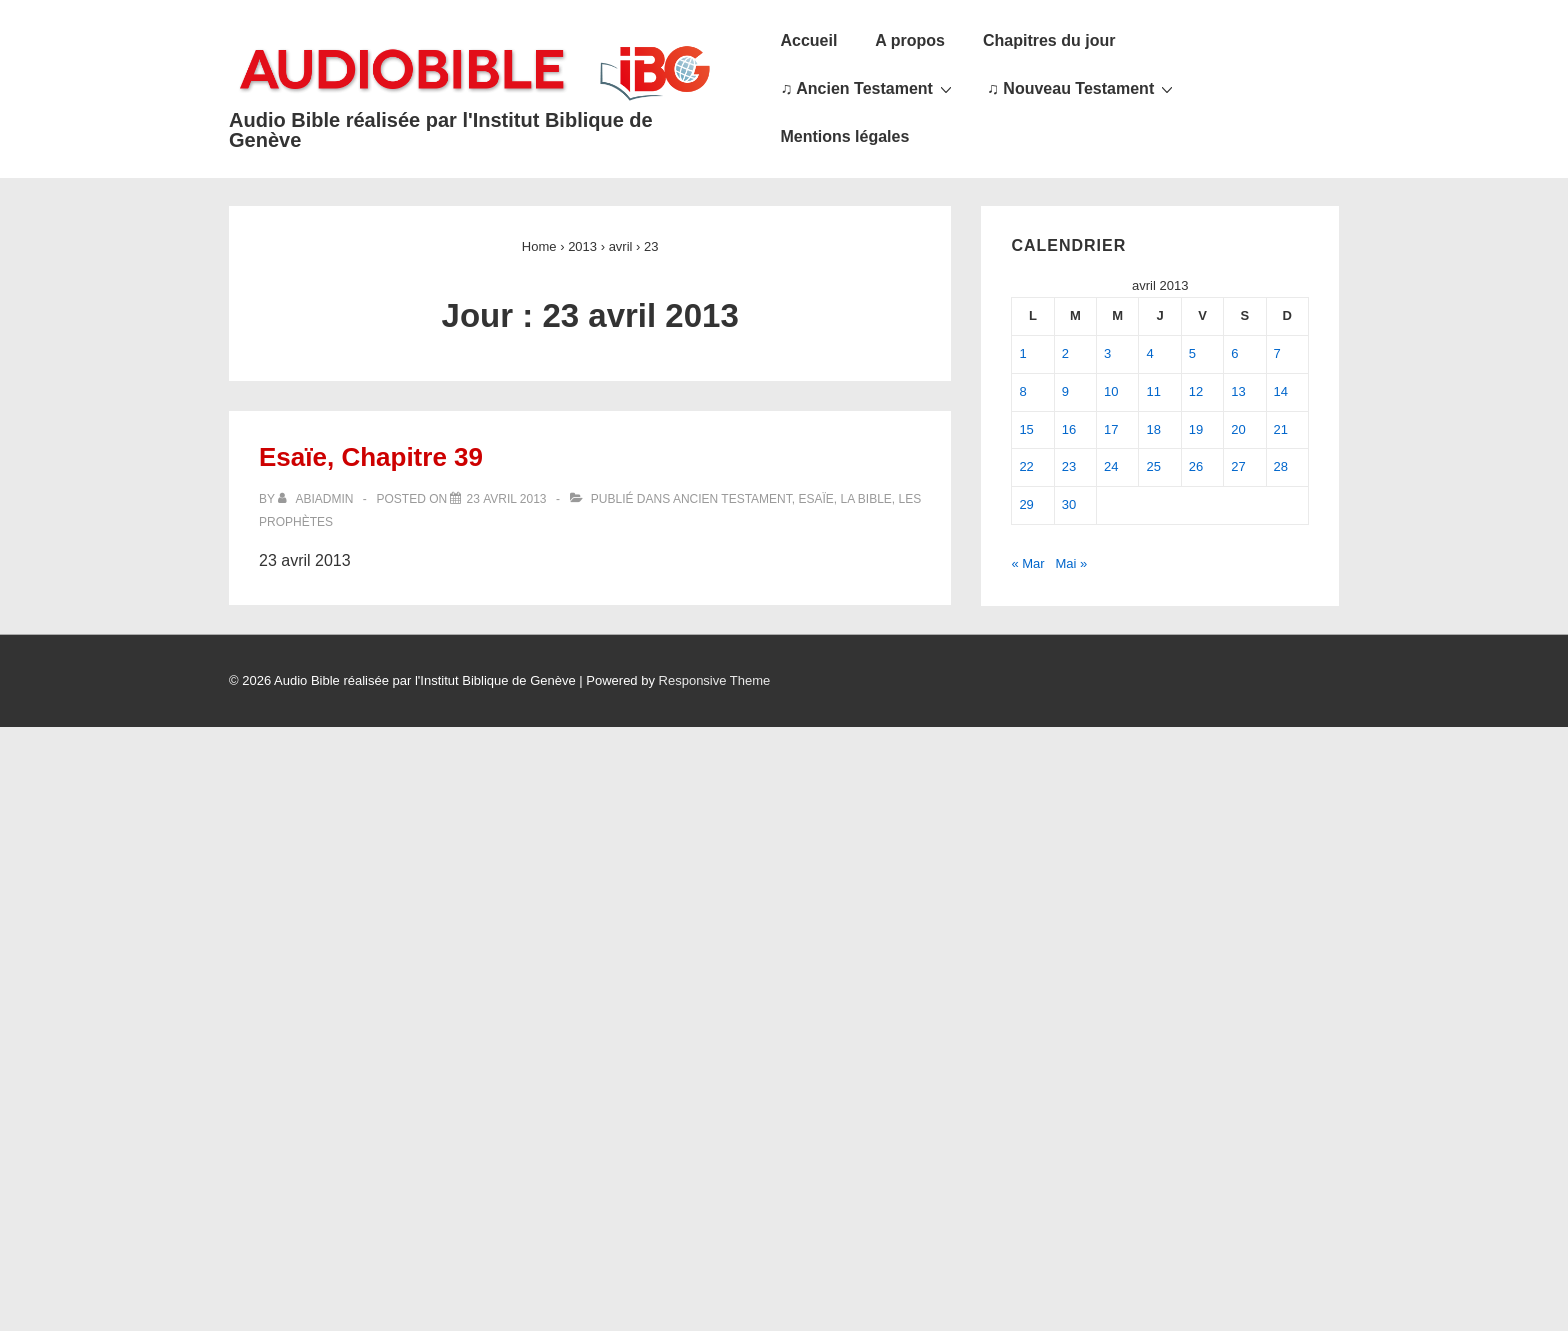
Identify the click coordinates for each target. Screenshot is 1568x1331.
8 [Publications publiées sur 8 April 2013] (1022, 391)
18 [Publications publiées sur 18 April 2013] (1153, 429)
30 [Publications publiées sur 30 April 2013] (1069, 504)
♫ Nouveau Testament (1082, 88)
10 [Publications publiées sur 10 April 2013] (1111, 391)
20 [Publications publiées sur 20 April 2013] (1238, 429)
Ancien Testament (732, 499)
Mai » (1072, 563)
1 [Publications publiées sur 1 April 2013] (1022, 353)
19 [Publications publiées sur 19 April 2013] (1196, 429)
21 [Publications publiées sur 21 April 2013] (1281, 429)
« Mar (1027, 563)
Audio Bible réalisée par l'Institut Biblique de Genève (441, 130)
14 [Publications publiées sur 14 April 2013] (1281, 391)
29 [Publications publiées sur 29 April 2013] (1026, 504)
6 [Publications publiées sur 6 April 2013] (1234, 353)
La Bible (865, 499)
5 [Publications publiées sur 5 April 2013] (1192, 353)
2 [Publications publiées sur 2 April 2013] (1065, 353)
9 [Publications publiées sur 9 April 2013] (1065, 391)
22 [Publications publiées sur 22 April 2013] (1026, 466)
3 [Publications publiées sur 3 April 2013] (1107, 353)
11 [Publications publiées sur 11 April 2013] (1153, 391)
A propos (910, 40)
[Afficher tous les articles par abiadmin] (317, 499)
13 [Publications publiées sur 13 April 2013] (1238, 391)
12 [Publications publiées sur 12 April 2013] (1196, 391)
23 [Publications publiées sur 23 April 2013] (1069, 466)
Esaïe (815, 499)
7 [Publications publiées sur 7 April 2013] (1277, 353)
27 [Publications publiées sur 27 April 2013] (1238, 466)
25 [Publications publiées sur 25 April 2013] (1153, 466)
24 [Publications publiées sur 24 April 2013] (1111, 466)
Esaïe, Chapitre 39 (371, 457)
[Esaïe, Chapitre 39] (506, 499)
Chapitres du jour (1049, 40)
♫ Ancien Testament (868, 88)
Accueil (808, 40)
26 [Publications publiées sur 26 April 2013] (1196, 466)
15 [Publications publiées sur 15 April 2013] (1026, 429)
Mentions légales (844, 136)
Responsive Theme (715, 680)
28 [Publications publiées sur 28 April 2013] (1281, 466)
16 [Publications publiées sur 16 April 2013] (1069, 429)
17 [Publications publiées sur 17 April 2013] (1111, 429)
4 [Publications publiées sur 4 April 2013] (1149, 353)
